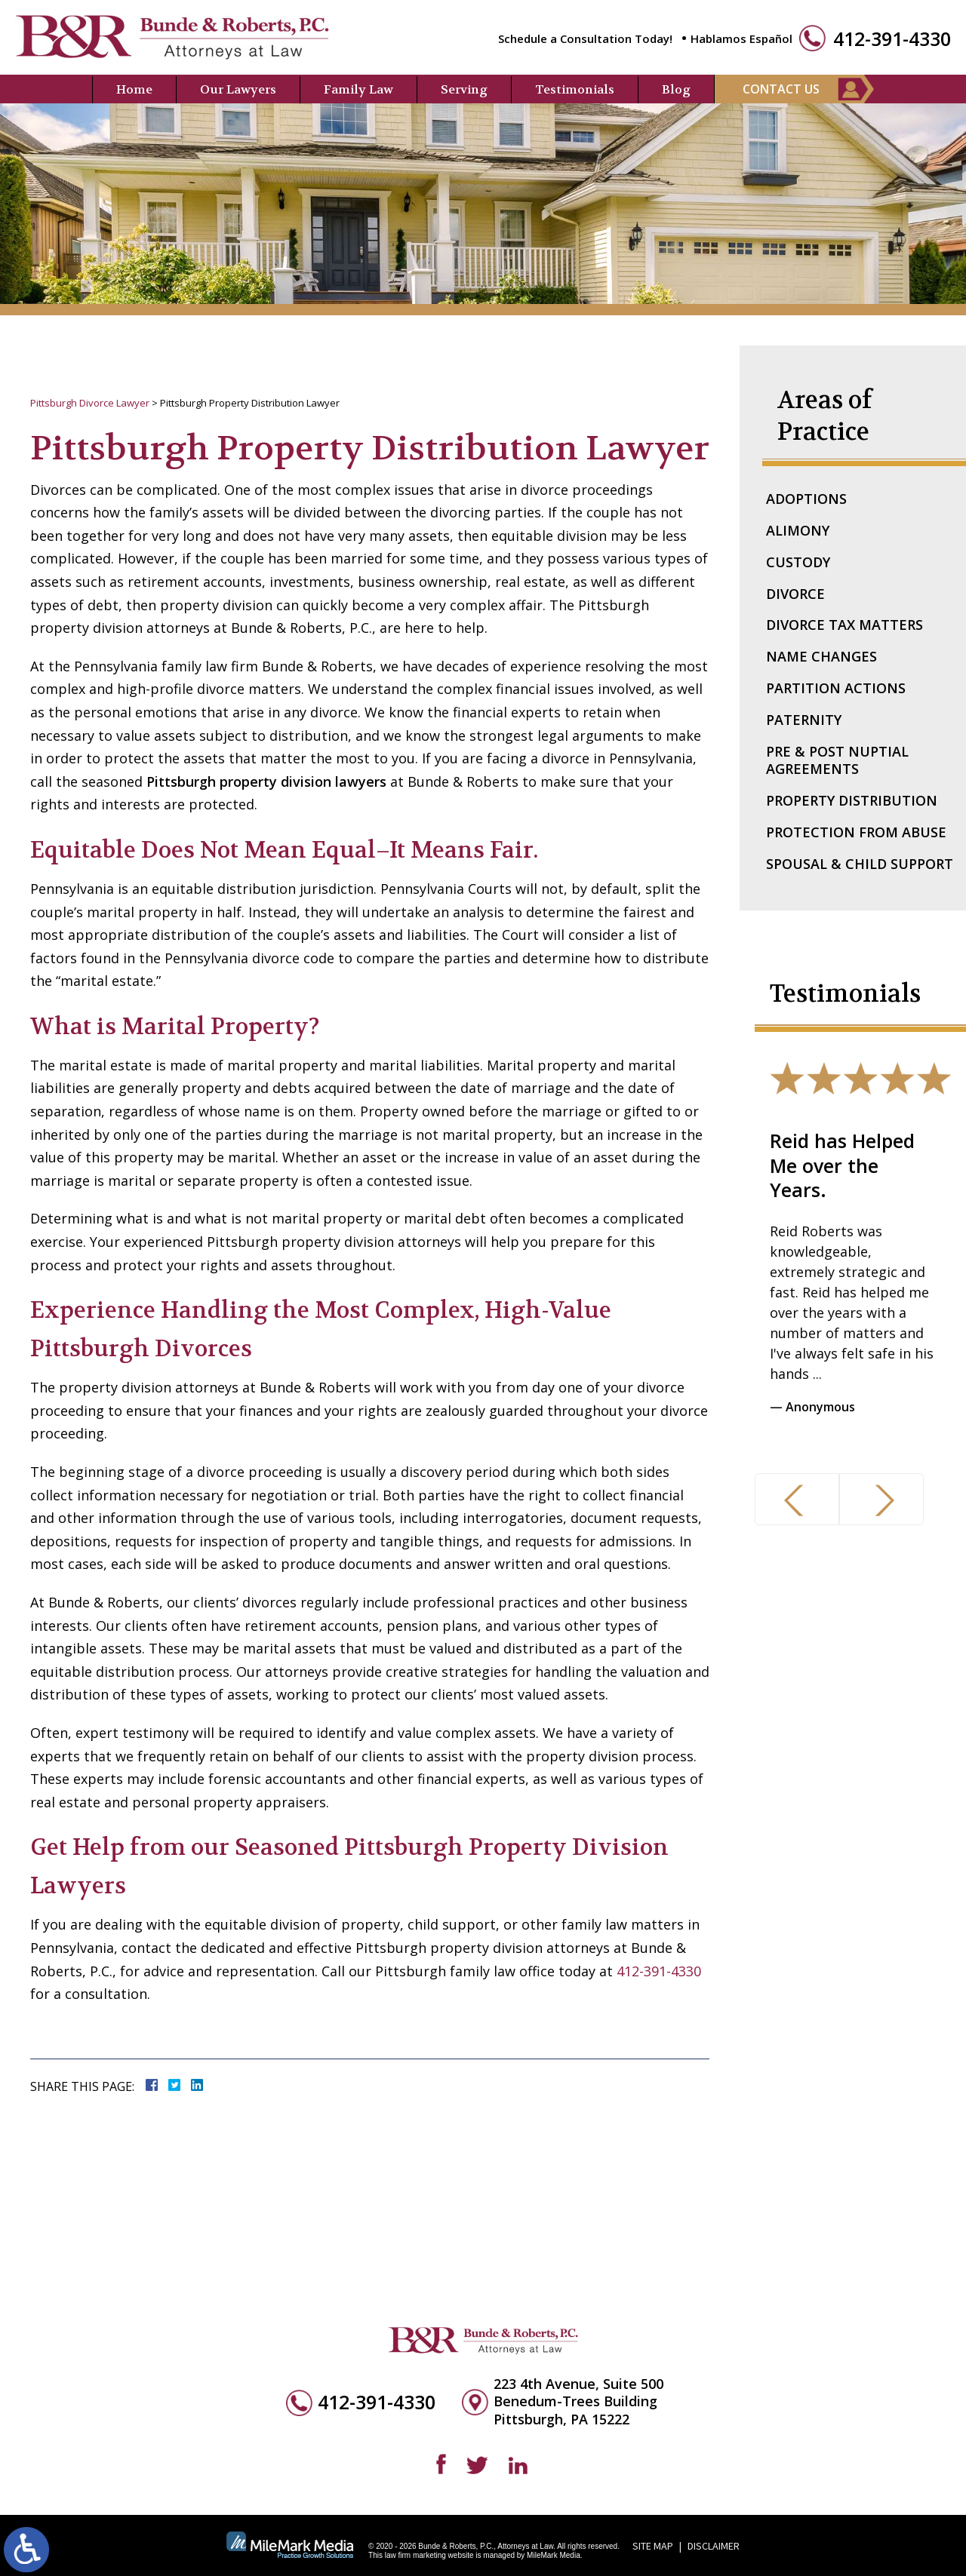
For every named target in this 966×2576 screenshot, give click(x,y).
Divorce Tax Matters (844, 625)
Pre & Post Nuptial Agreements (837, 760)
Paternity (803, 720)
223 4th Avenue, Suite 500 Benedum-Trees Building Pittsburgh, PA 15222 (578, 2401)
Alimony (797, 530)
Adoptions (806, 499)
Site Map (652, 2546)
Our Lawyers (238, 89)
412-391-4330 (892, 38)
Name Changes (821, 656)
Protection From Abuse (856, 832)
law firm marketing (415, 2555)
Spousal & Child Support (859, 864)
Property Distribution (851, 800)
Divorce (795, 594)
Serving (464, 89)
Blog (676, 89)
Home (134, 89)
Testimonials (574, 89)
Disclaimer (714, 2546)
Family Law (358, 89)
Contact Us (781, 89)
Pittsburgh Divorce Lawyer (89, 403)
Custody (798, 562)
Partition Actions (836, 688)
